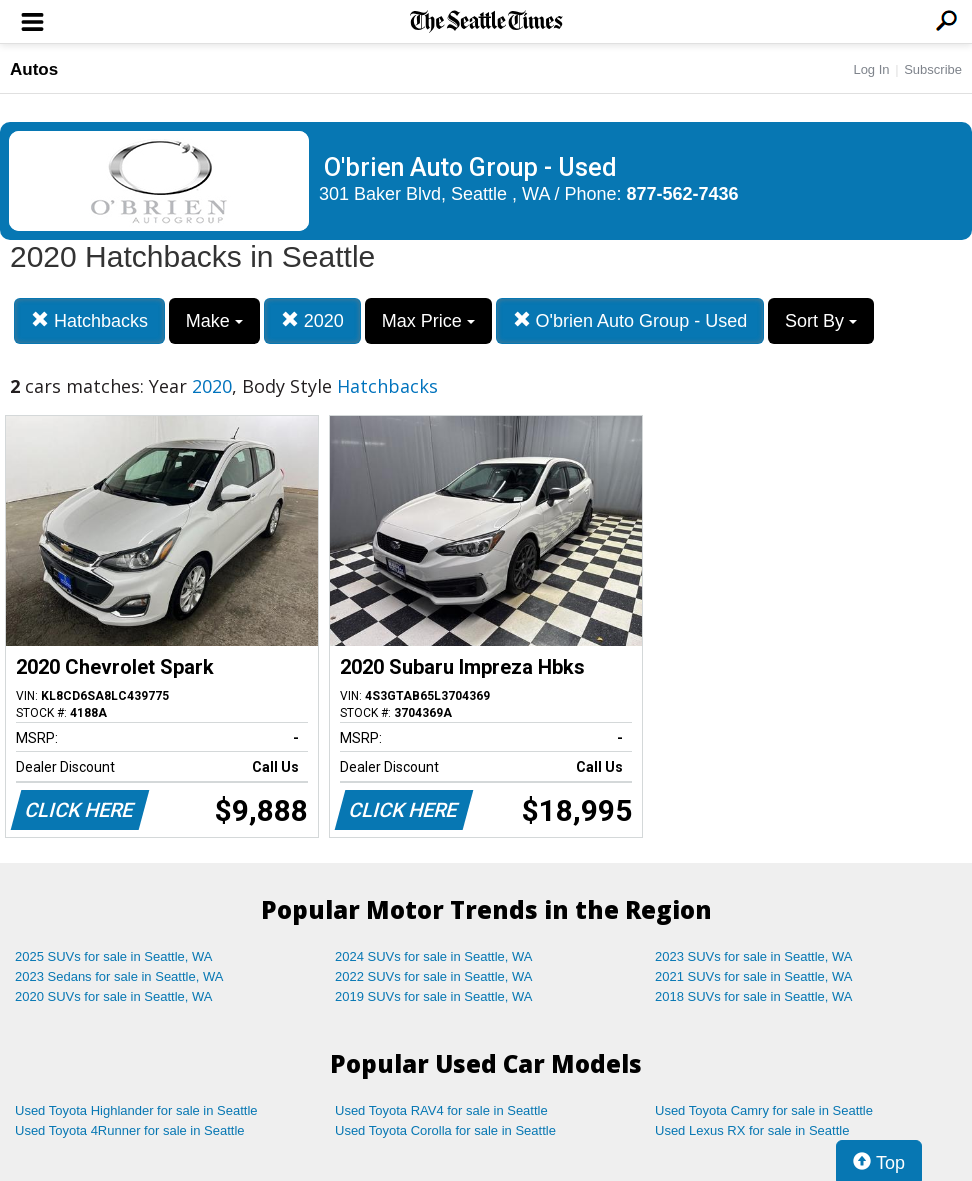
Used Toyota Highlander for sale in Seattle (136, 1110)
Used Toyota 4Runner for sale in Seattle (130, 1130)
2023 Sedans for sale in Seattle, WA (119, 976)
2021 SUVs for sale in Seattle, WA (754, 976)
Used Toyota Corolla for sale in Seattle (445, 1130)
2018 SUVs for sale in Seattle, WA (754, 996)
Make (214, 321)
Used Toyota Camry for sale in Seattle (764, 1110)
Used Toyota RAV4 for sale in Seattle (441, 1110)
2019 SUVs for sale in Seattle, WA (434, 996)
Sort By (821, 321)
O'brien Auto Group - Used (630, 320)
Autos (34, 69)
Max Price (428, 321)
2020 (312, 320)
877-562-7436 (683, 194)
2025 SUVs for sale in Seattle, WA (114, 956)
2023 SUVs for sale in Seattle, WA (754, 956)
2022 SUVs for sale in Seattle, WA (434, 976)
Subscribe (933, 69)
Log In (871, 69)
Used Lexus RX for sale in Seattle (752, 1130)
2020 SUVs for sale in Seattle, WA (114, 996)
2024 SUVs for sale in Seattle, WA (434, 956)
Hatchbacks (89, 320)
